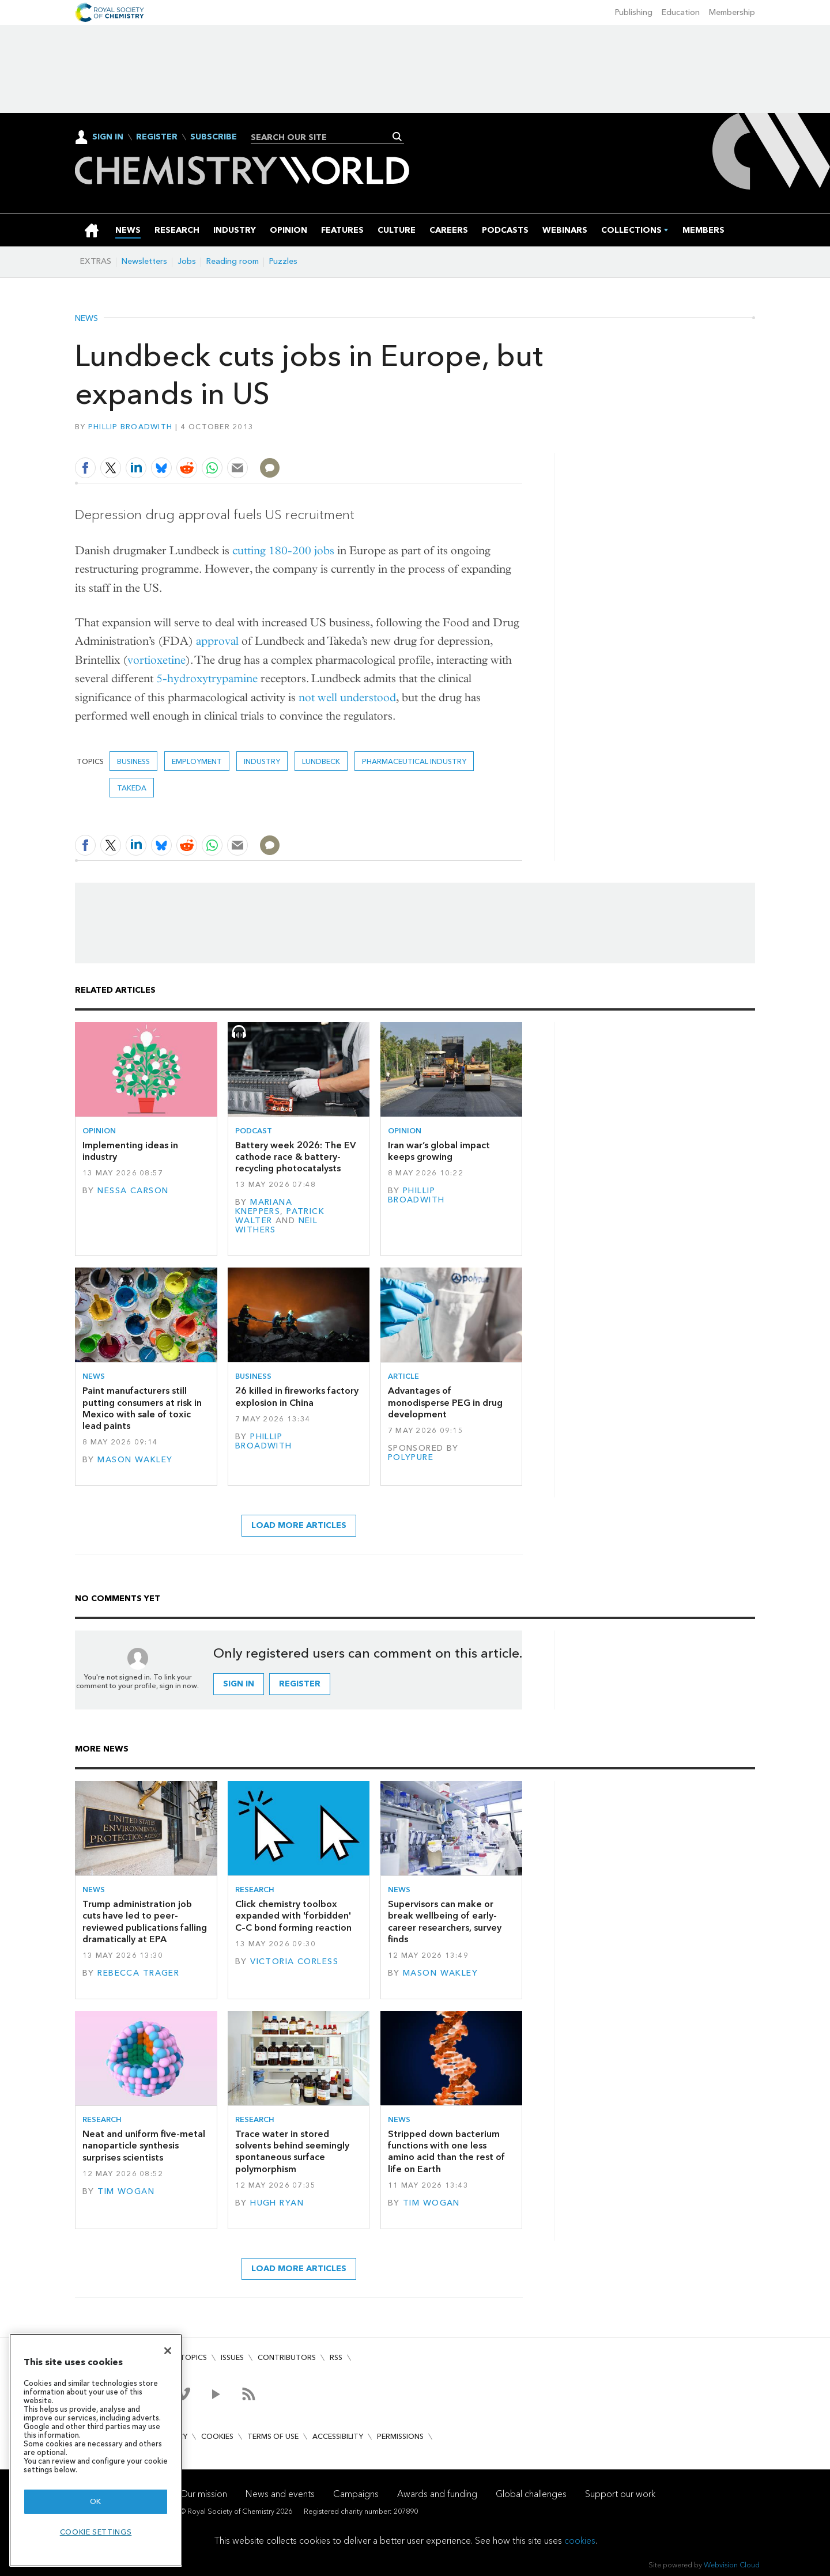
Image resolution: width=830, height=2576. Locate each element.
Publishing (633, 12)
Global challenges (531, 2493)
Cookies (217, 2436)
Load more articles (298, 1525)
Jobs (187, 261)
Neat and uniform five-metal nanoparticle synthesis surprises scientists (143, 2145)
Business (133, 761)
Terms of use (273, 2436)
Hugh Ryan (277, 2203)
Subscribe (213, 137)
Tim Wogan (125, 2191)
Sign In (107, 137)
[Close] (167, 2350)
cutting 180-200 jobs (283, 550)
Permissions (400, 2436)
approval (217, 641)
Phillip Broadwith (130, 426)
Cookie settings (96, 2532)
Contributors (287, 2357)
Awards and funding (437, 2493)
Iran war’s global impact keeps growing (439, 1151)
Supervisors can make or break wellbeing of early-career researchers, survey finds (444, 1921)
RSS (336, 2357)
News (86, 318)
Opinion (99, 1130)
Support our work (620, 2493)
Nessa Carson (132, 1191)
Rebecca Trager (138, 1973)
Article (403, 1376)
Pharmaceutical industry (414, 761)
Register (157, 137)
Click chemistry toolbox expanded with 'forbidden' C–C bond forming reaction (293, 1915)
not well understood (347, 697)
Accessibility (337, 2436)
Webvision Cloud (732, 2564)
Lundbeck (321, 761)
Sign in (238, 1684)
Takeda (131, 788)
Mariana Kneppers (263, 1206)
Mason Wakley (134, 1460)
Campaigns (356, 2493)
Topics (193, 2357)
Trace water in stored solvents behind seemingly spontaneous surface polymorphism (292, 2151)
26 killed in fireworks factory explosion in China (297, 1396)
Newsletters (144, 261)
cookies (579, 2540)
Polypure (410, 1457)
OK (95, 2501)
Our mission (203, 2493)
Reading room (232, 261)
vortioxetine (156, 660)
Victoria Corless (294, 1961)
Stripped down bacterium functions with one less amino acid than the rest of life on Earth (446, 2151)
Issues (232, 2357)
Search (397, 136)
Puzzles (283, 261)
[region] (95, 2450)
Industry (262, 761)
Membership (732, 12)
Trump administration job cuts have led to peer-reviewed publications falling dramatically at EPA (144, 1921)
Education (681, 12)
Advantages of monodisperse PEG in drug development (445, 1402)
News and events (280, 2493)
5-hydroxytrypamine (207, 678)
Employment (197, 761)
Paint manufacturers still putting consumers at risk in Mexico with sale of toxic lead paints (142, 1408)
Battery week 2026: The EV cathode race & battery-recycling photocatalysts (295, 1157)
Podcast (253, 1130)
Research (254, 1889)
